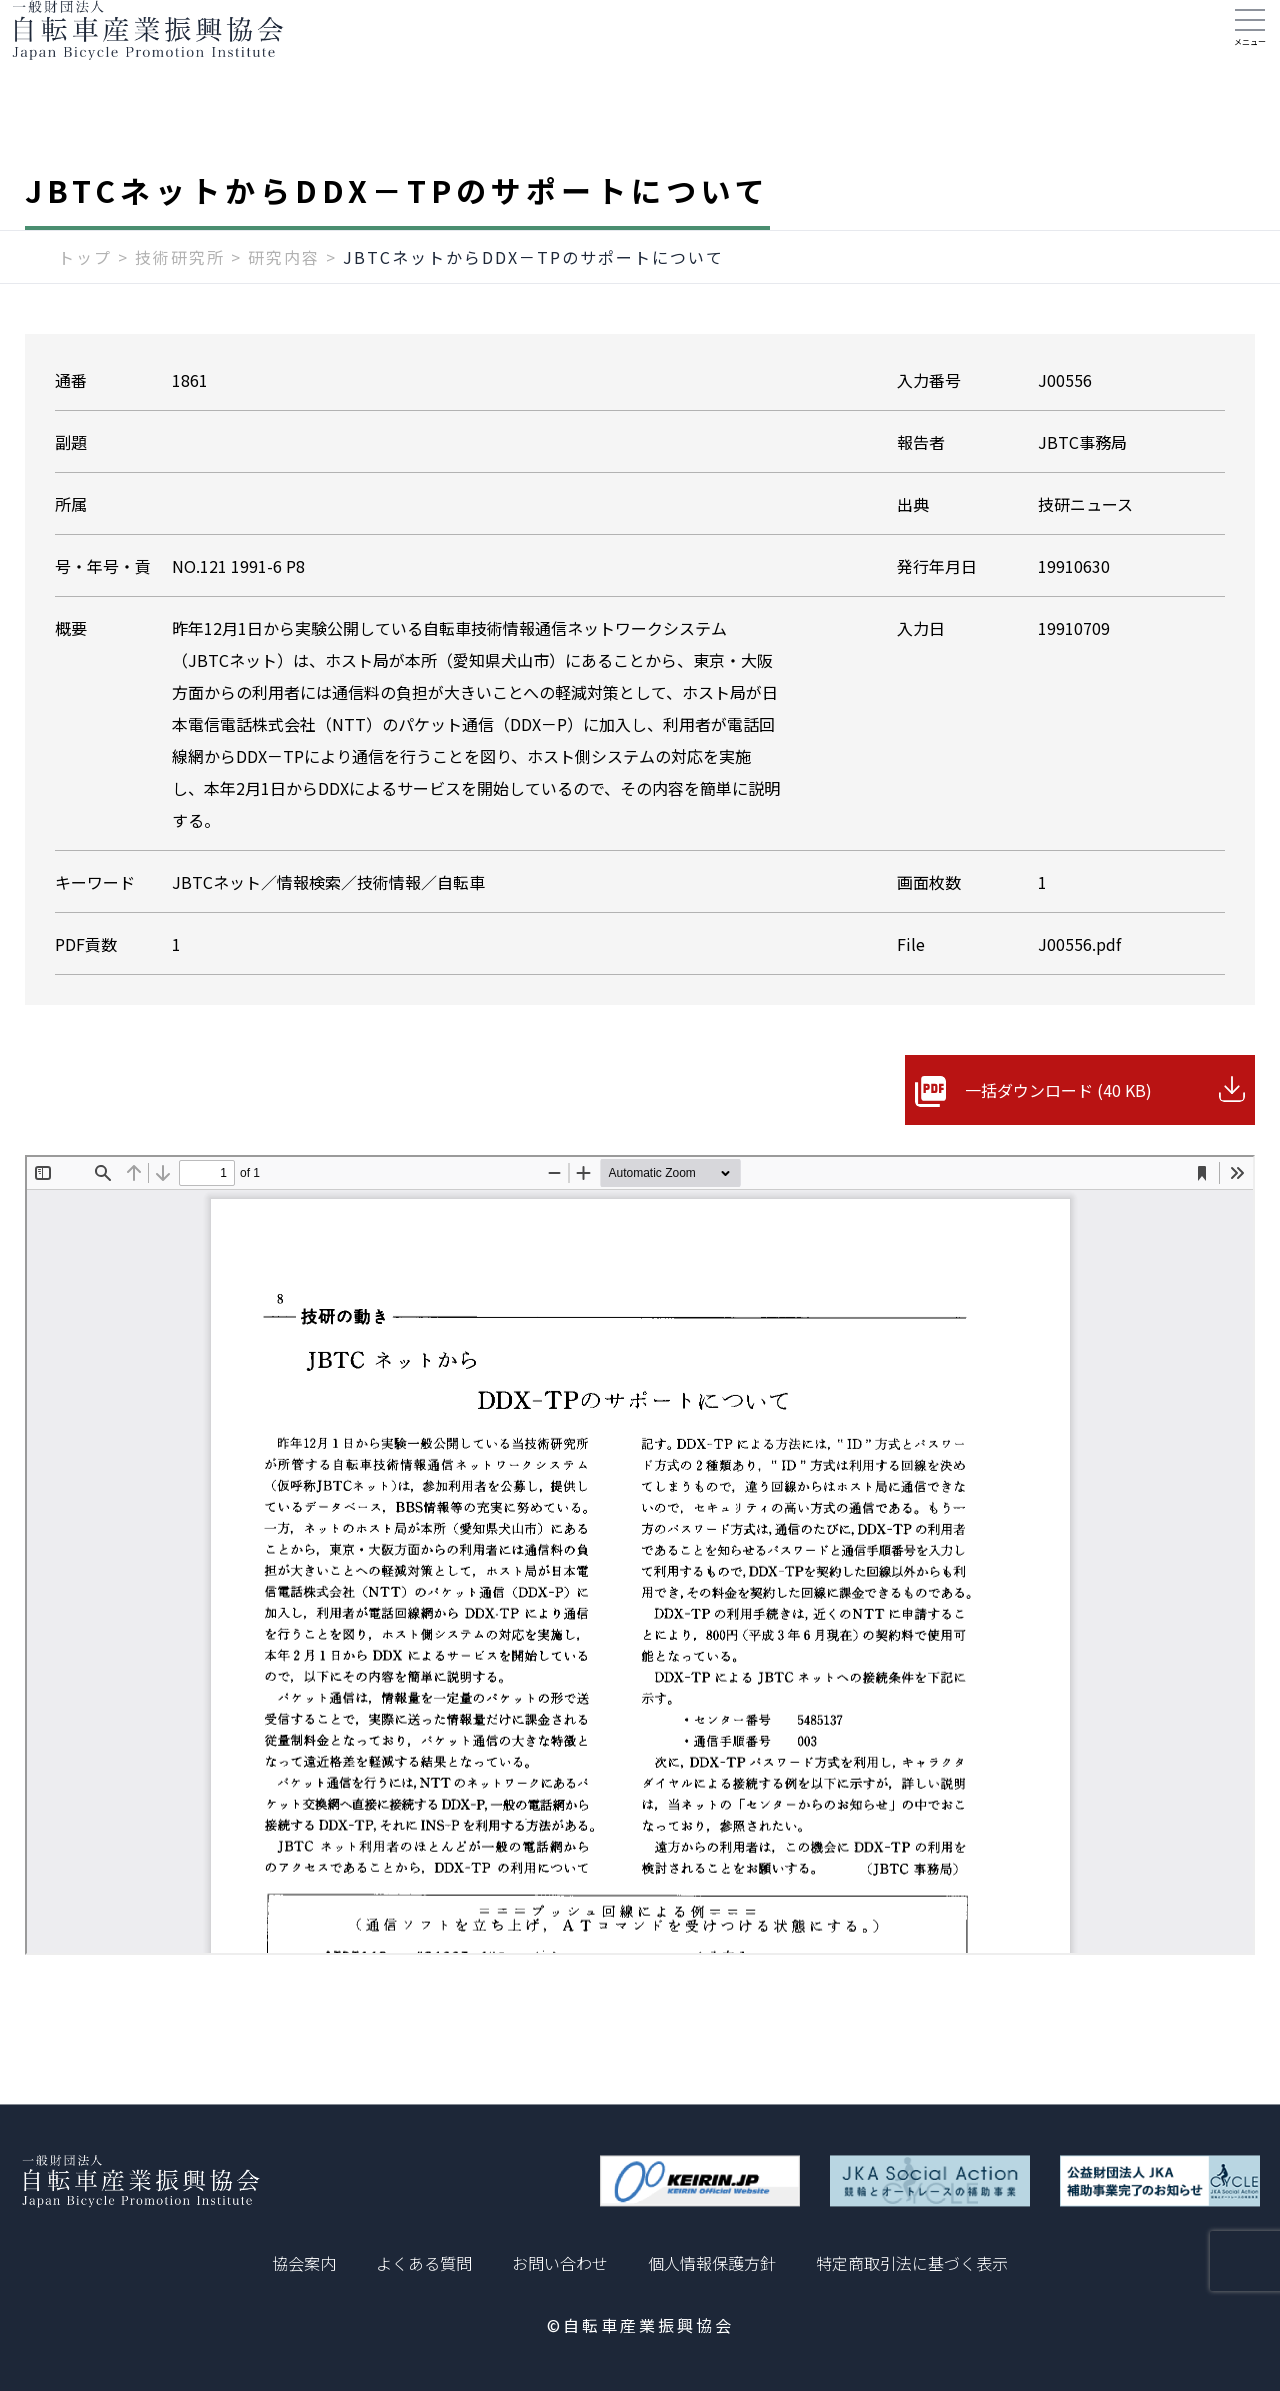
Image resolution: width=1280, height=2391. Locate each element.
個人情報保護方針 (712, 2263)
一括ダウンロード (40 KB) (1058, 1130)
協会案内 (304, 2263)
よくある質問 (424, 2263)
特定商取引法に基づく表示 (912, 2263)
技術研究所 (180, 297)
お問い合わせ (560, 2263)
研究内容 (284, 297)
